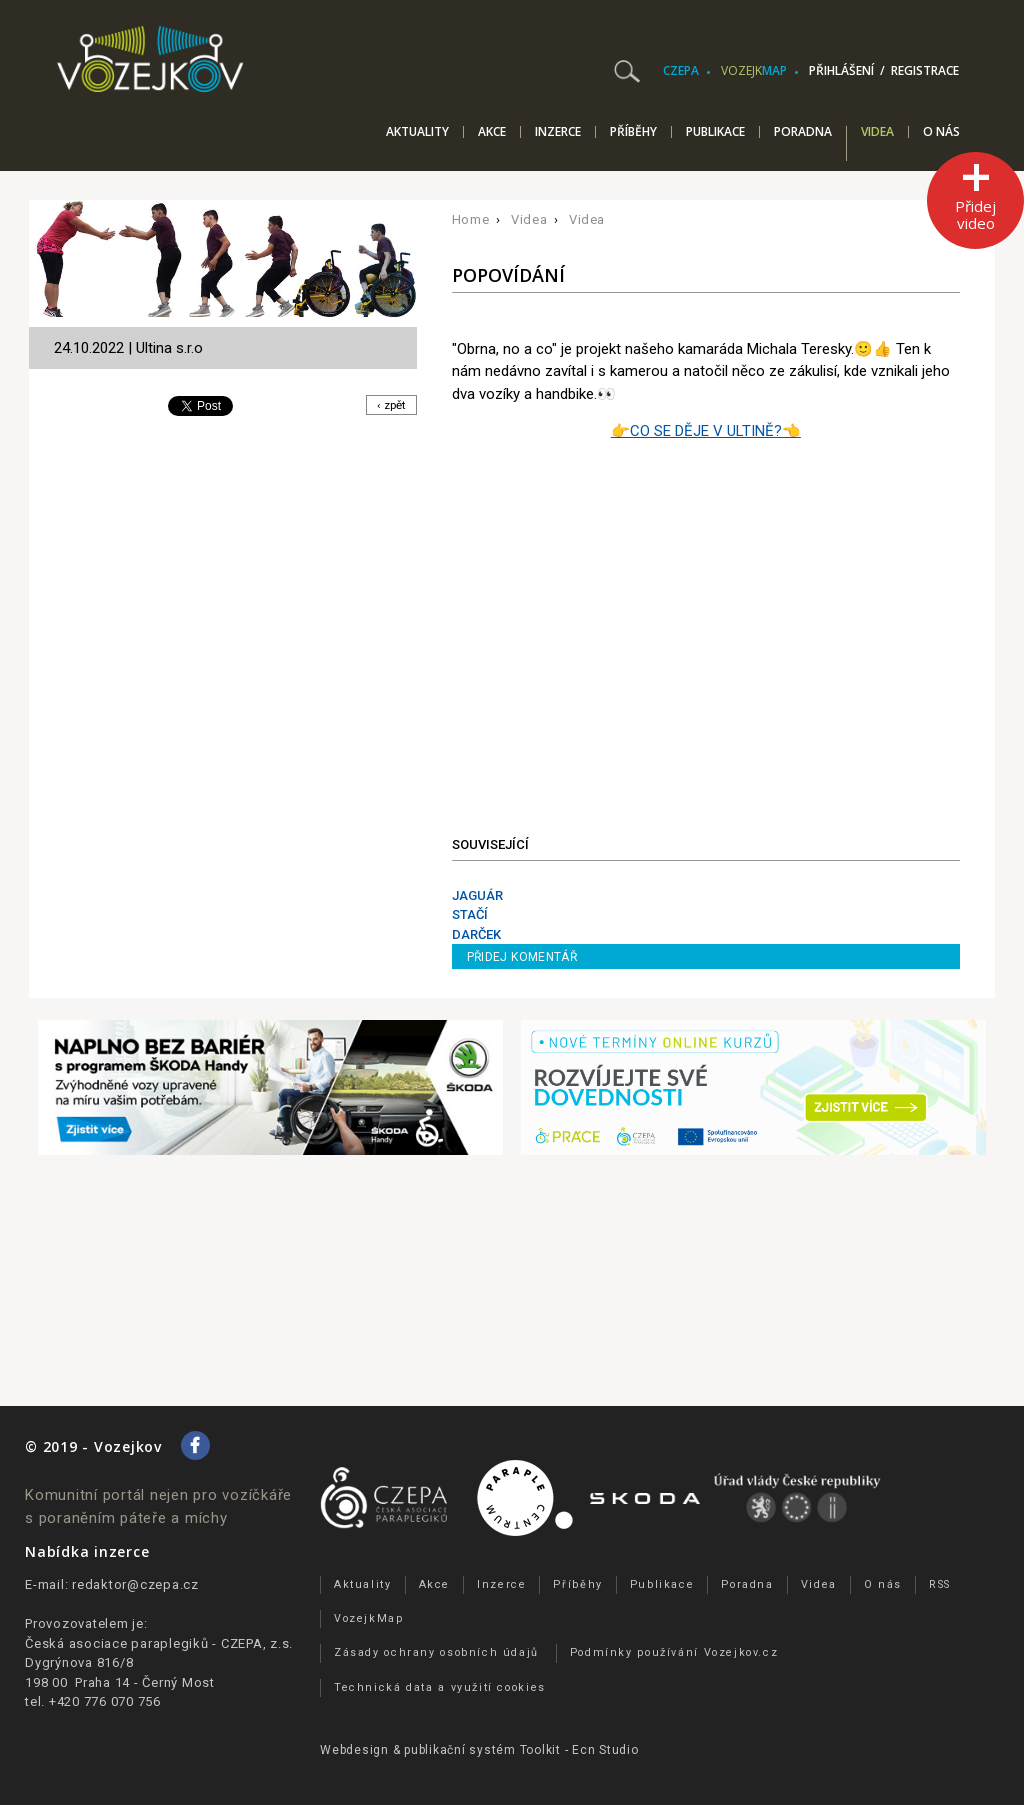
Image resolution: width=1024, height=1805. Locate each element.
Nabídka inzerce (87, 1551)
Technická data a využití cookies (440, 1687)
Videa (877, 133)
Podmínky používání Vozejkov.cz (674, 1652)
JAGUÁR (477, 895)
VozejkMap (369, 1618)
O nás (941, 132)
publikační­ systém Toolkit (482, 1750)
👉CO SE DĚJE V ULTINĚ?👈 (706, 431)
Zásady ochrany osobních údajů (436, 1652)
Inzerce (558, 132)
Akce (492, 132)
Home (471, 219)
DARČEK (476, 934)
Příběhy (633, 132)
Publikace (715, 132)
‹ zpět (389, 406)
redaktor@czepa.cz (135, 1584)
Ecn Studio (605, 1750)
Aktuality (417, 132)
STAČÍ (470, 914)
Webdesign (354, 1750)
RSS (940, 1584)
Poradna (803, 132)
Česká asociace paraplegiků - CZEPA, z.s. (159, 1643)
